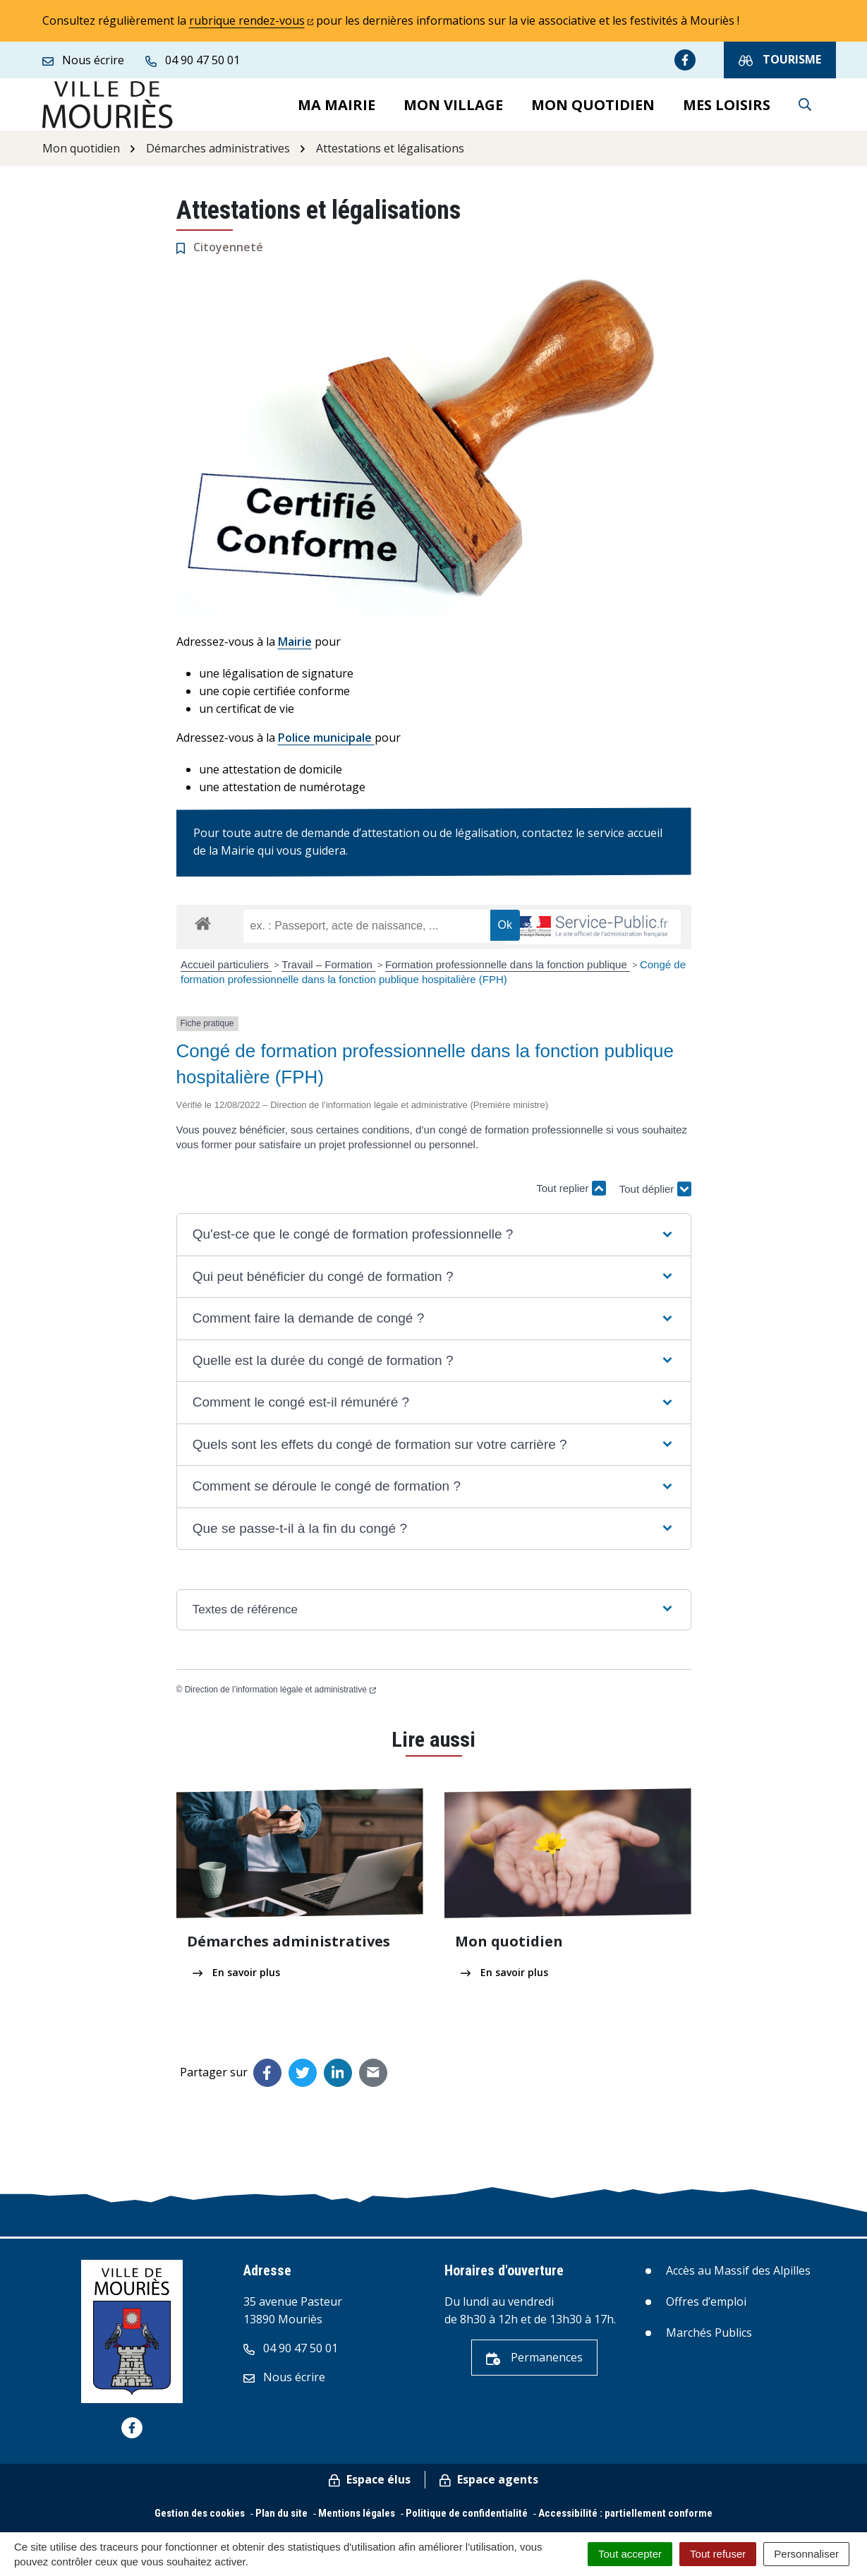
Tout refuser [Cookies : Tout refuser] (718, 2554)
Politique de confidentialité (467, 2519)
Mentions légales (356, 2519)
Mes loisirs (726, 107)
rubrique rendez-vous (251, 20)
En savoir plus (236, 1978)
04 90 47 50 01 (290, 2355)
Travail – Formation (328, 971)
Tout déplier (655, 1191)
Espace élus (370, 2485)
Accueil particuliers (226, 971)
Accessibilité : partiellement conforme (625, 2519)
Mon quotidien (593, 107)
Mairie (295, 648)
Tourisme (780, 60)
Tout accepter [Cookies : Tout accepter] (630, 2554)
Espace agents (488, 2485)
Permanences (534, 2364)
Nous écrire (284, 2384)
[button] (433, 1242)
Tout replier (570, 1195)
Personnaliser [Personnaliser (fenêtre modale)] (806, 2554)
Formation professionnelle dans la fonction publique (507, 971)
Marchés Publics (709, 2339)
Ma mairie (336, 107)
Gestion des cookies (199, 2519)
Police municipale (326, 744)
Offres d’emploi (706, 2308)
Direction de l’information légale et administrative (280, 1696)
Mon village (453, 107)
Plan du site (281, 2519)
